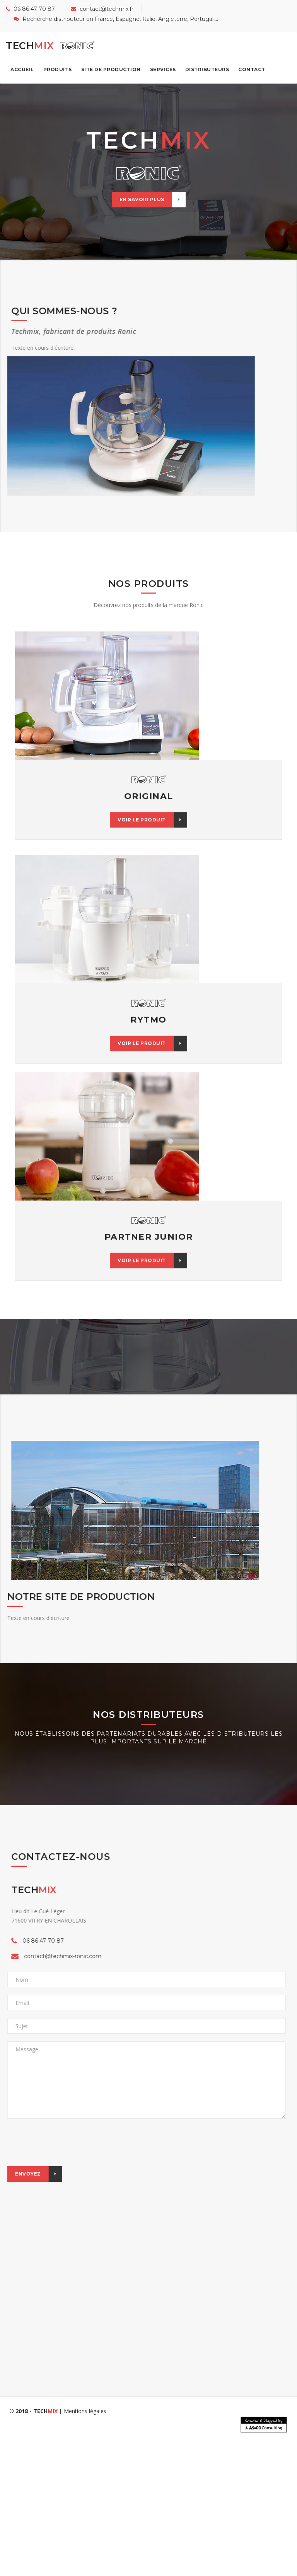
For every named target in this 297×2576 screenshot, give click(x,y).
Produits (57, 69)
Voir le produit (152, 764)
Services (163, 69)
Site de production (111, 69)
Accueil (22, 69)
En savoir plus (152, 199)
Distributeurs (207, 69)
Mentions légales (85, 2411)
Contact (251, 69)
